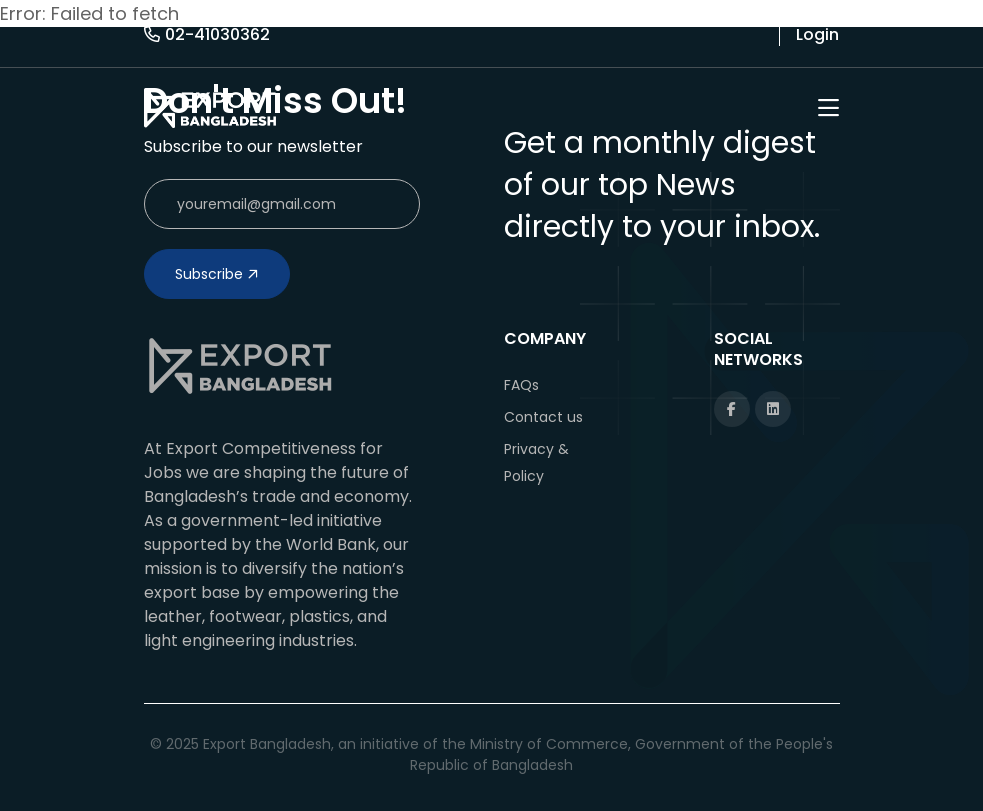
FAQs (521, 385)
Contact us (543, 417)
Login (817, 34)
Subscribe (217, 274)
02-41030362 (207, 34)
